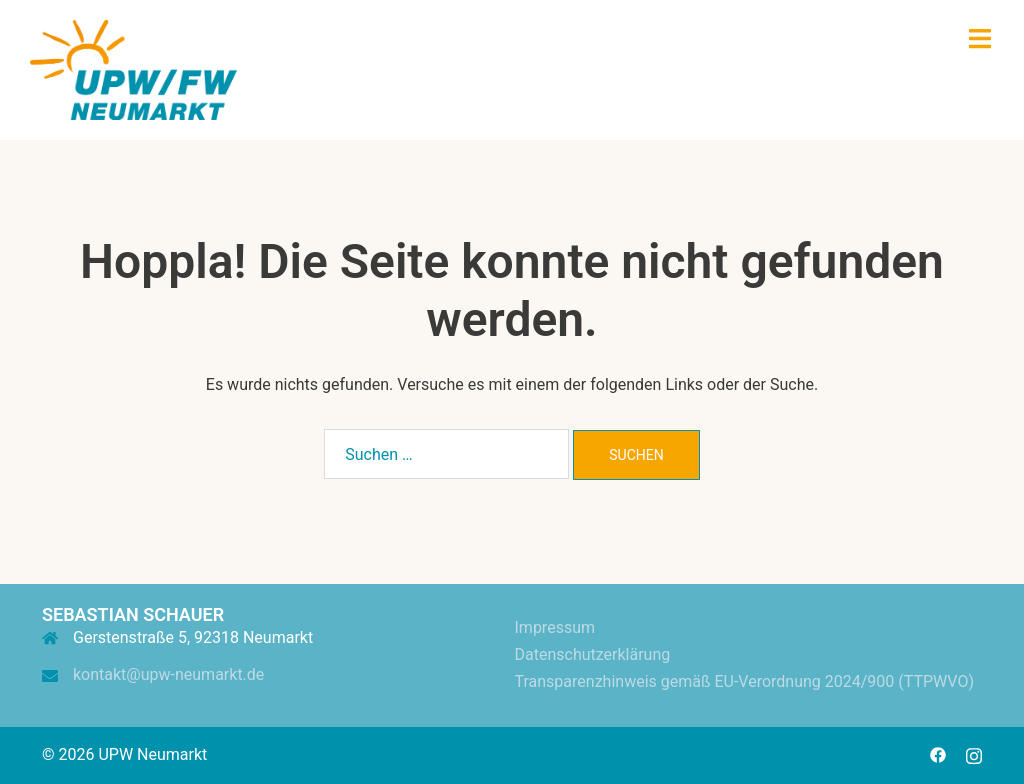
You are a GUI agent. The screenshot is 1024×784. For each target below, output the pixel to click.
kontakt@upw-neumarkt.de (168, 674)
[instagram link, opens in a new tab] (974, 754)
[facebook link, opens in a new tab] (938, 754)
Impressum (555, 627)
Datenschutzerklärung (593, 654)
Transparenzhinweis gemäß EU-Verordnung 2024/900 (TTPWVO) (744, 681)
